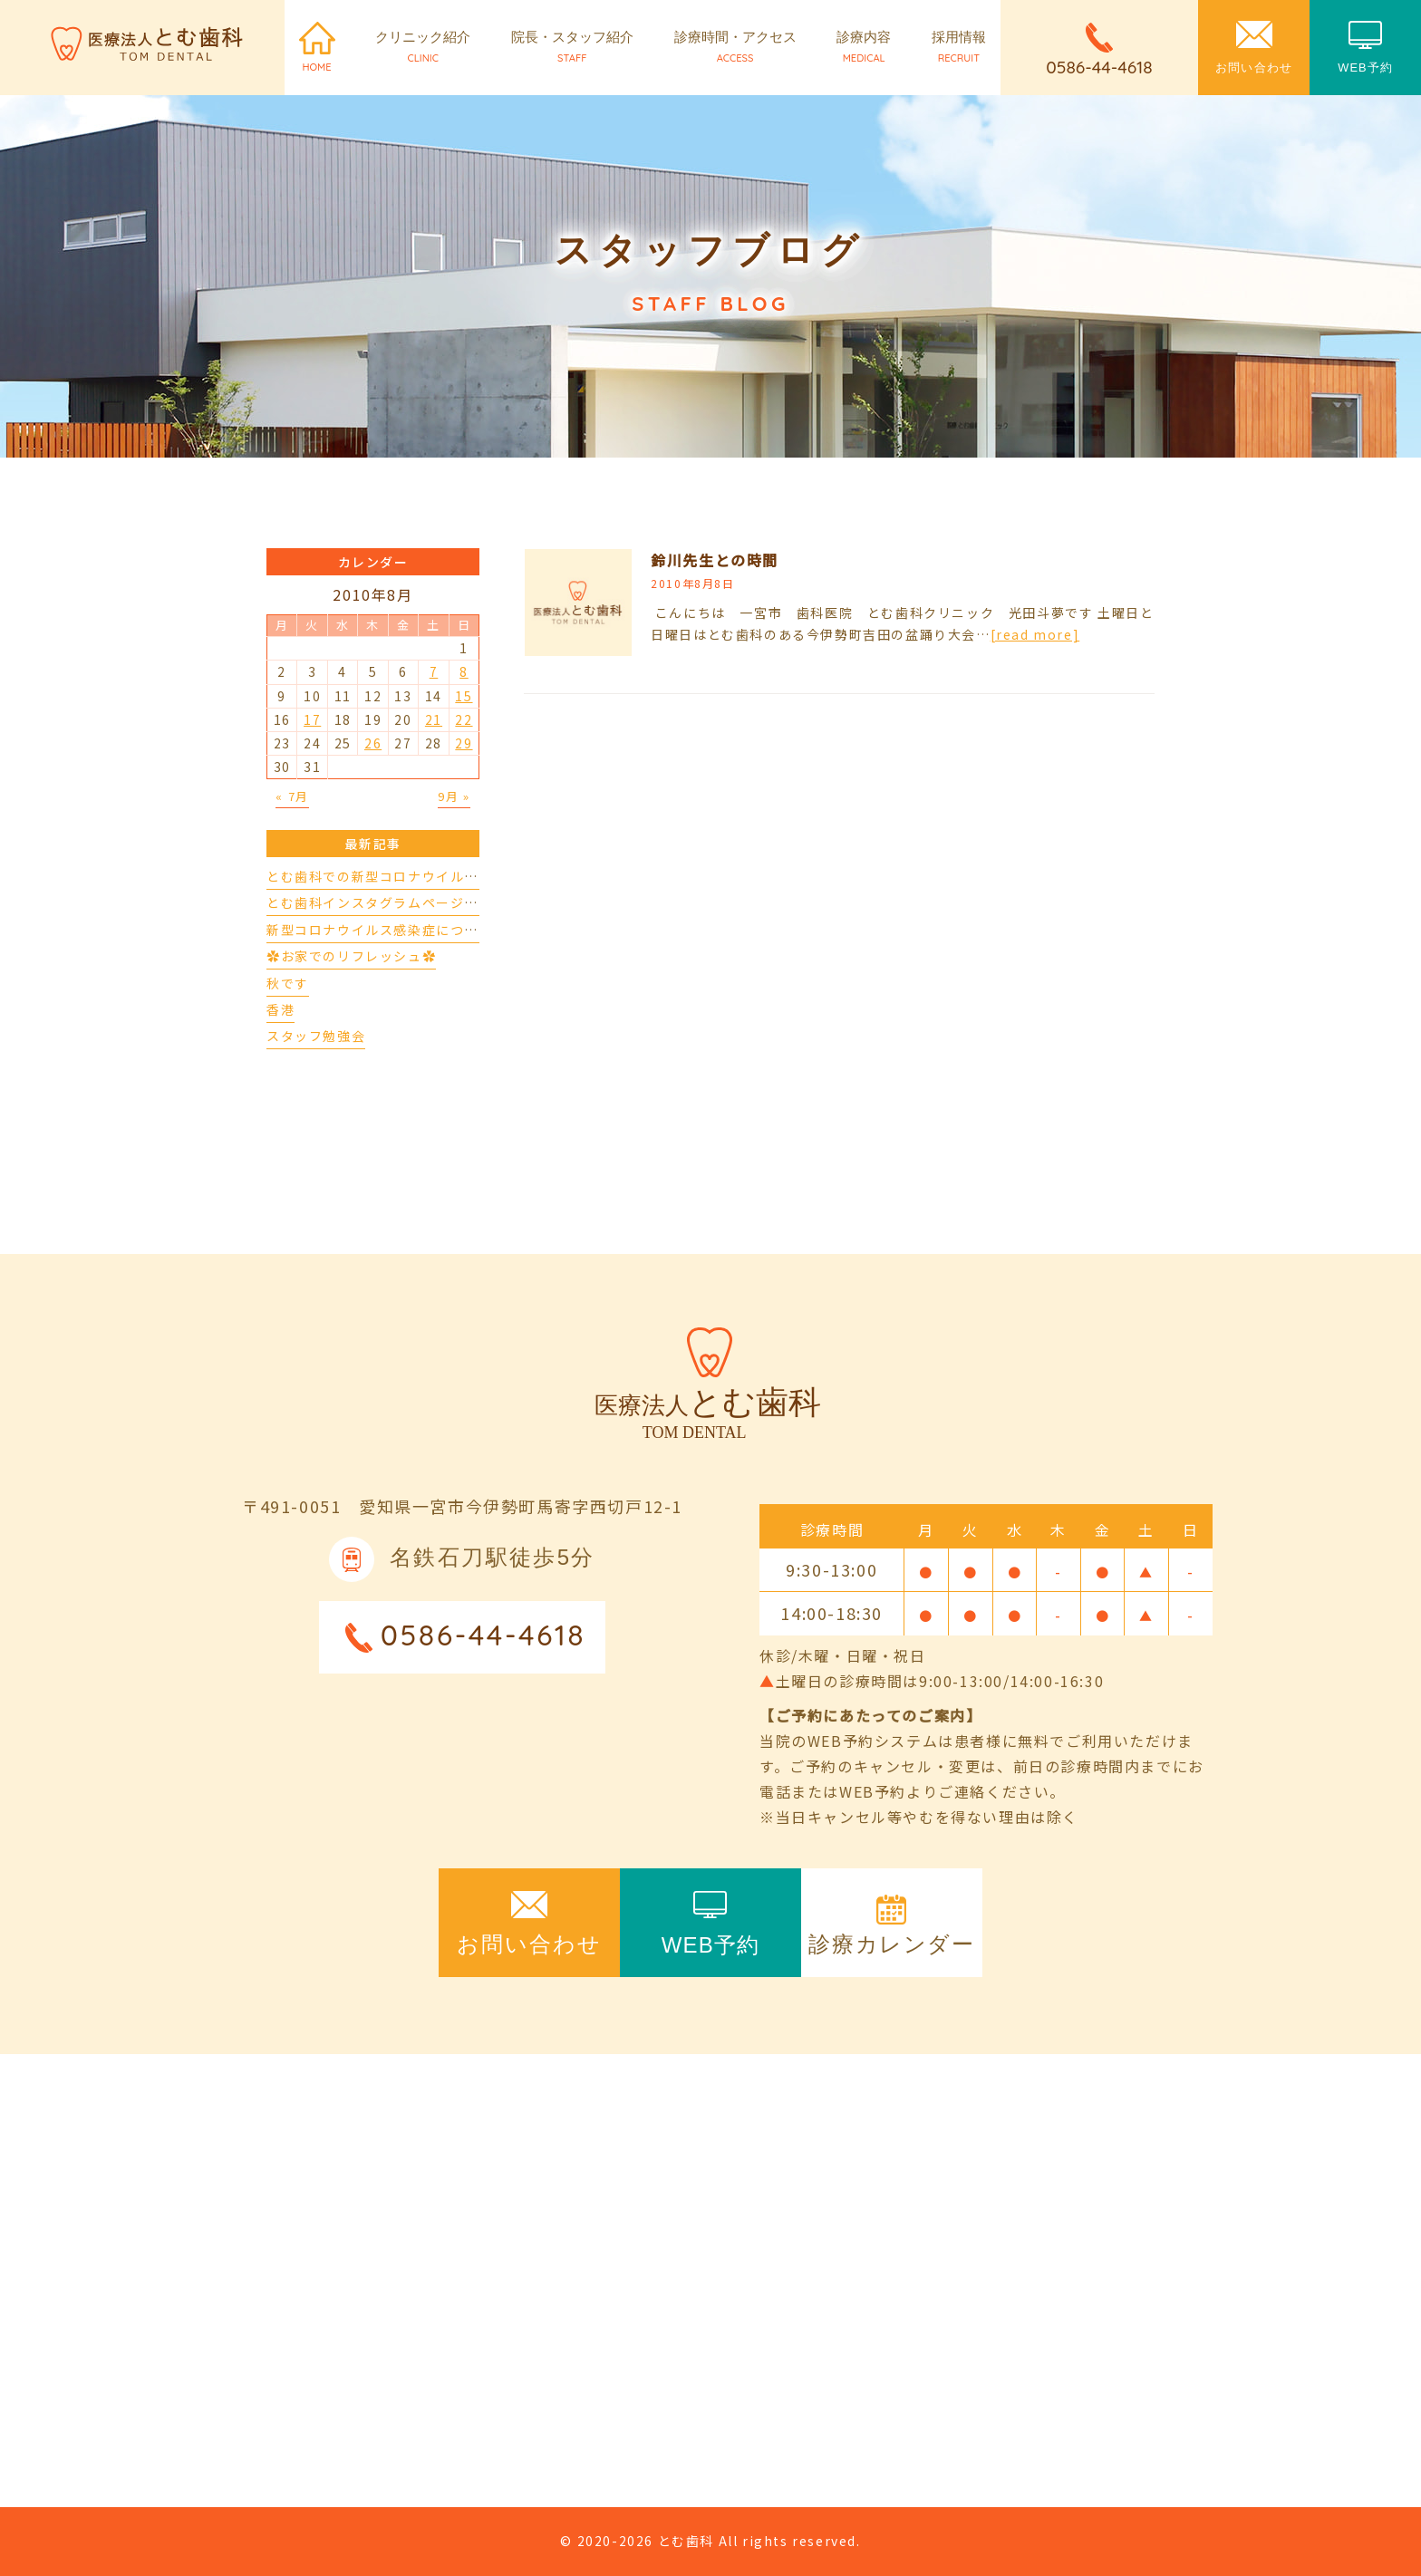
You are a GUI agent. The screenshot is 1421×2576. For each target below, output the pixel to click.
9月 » (453, 796)
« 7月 (292, 796)
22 (463, 719)
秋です (287, 983)
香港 (280, 1009)
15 (463, 696)
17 (312, 719)
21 (433, 719)
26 (373, 743)
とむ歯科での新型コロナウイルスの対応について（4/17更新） (466, 876)
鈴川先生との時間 (714, 560)
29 (463, 743)
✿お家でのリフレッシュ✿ (351, 956)
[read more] (1035, 634)
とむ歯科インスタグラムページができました (407, 902)
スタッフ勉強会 (315, 1036)
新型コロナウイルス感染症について (379, 930)
